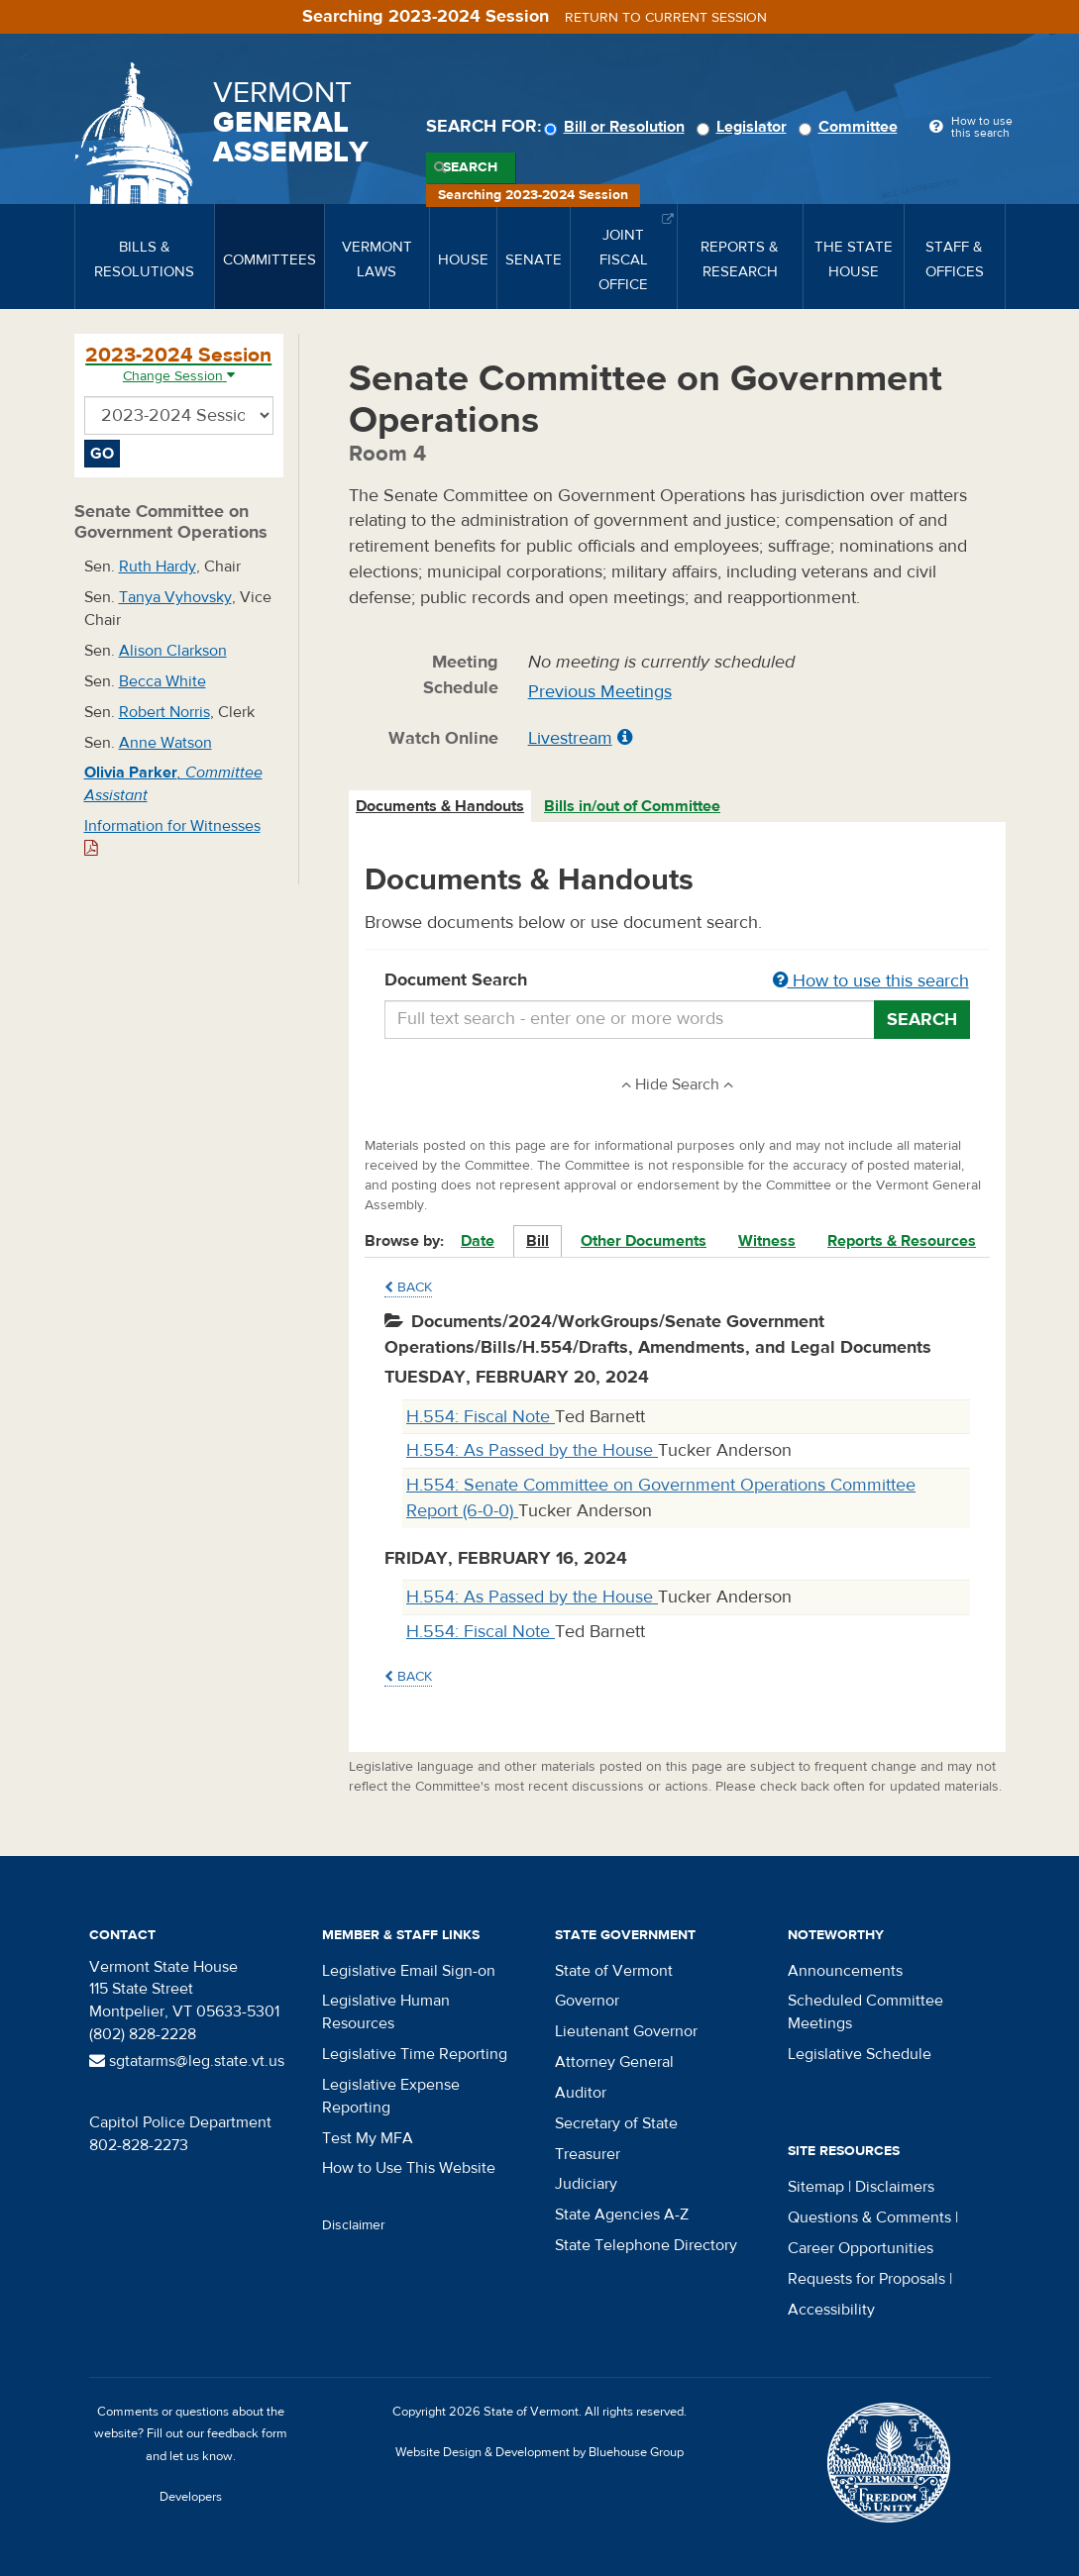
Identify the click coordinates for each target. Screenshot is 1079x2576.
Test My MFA (367, 2138)
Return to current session (666, 18)
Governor (587, 2000)
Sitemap (816, 2187)
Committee (851, 127)
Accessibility (831, 2309)
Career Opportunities (860, 2248)
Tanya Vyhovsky (175, 597)
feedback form (247, 2433)
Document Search (677, 981)
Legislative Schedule (859, 2054)
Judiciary (586, 2184)
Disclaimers (894, 2187)
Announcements (845, 1971)
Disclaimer (353, 2225)
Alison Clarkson (173, 651)
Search (470, 167)
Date (477, 1241)
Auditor (580, 2093)
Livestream (570, 738)
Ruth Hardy (157, 566)
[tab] (441, 806)
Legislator (744, 127)
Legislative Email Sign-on (408, 1971)
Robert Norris (164, 712)
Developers (191, 2497)
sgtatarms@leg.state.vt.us (186, 2061)
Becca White (162, 681)
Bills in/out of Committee (632, 806)
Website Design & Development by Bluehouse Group (539, 2452)
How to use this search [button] (871, 981)
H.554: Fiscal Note (480, 1416)
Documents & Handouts (440, 806)
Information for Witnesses (172, 836)
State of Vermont (614, 1971)
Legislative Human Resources (386, 2012)
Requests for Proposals (866, 2279)
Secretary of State (616, 2123)
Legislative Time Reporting (414, 2054)
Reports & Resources (901, 1241)
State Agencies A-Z (622, 2214)
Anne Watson (165, 743)
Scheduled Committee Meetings (865, 2012)
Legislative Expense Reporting (391, 2096)
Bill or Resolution (617, 127)
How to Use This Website (408, 2168)
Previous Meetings (600, 691)
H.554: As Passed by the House (532, 1450)
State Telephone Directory (646, 2245)
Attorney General (614, 2062)
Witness (767, 1241)
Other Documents (643, 1241)
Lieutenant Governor (626, 2031)
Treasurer (587, 2154)
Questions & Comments (869, 2217)
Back (408, 1287)
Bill (537, 1241)
